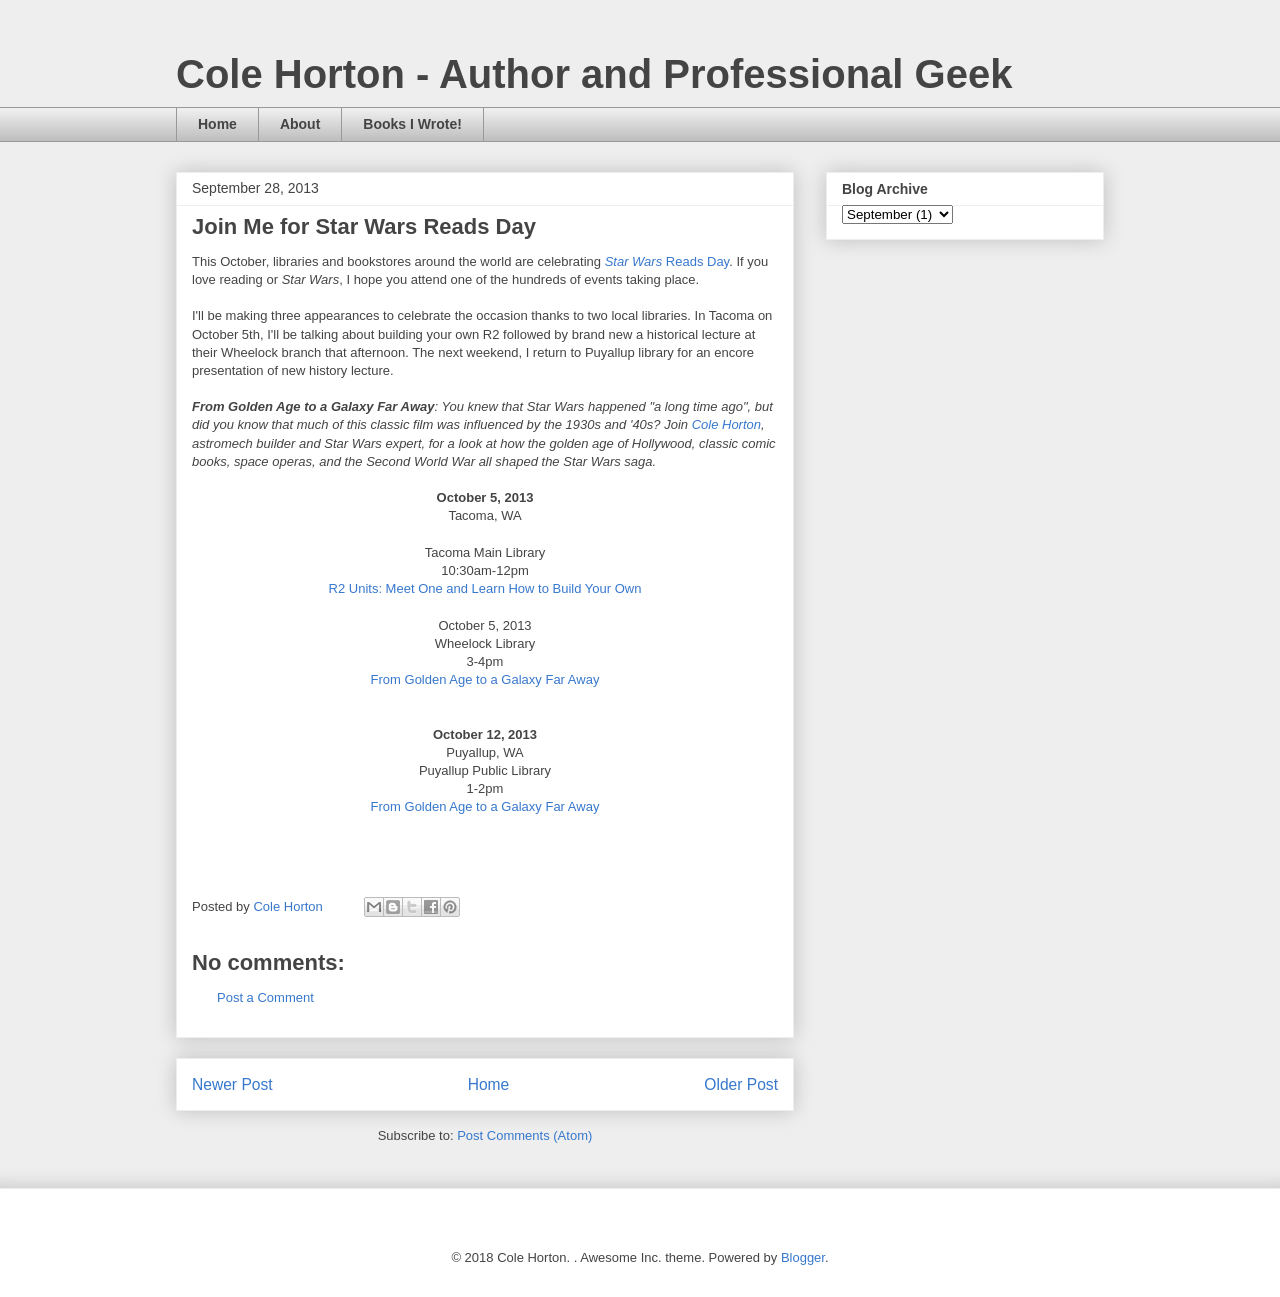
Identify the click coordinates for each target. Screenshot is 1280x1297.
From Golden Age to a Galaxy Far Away (485, 679)
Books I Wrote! (412, 124)
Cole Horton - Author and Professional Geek (594, 74)
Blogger (803, 1257)
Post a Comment (265, 997)
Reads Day (667, 261)
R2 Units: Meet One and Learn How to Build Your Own (485, 588)
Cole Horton (726, 424)
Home (217, 124)
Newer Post (232, 1084)
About (300, 124)
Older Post (741, 1084)
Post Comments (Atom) (524, 1135)
